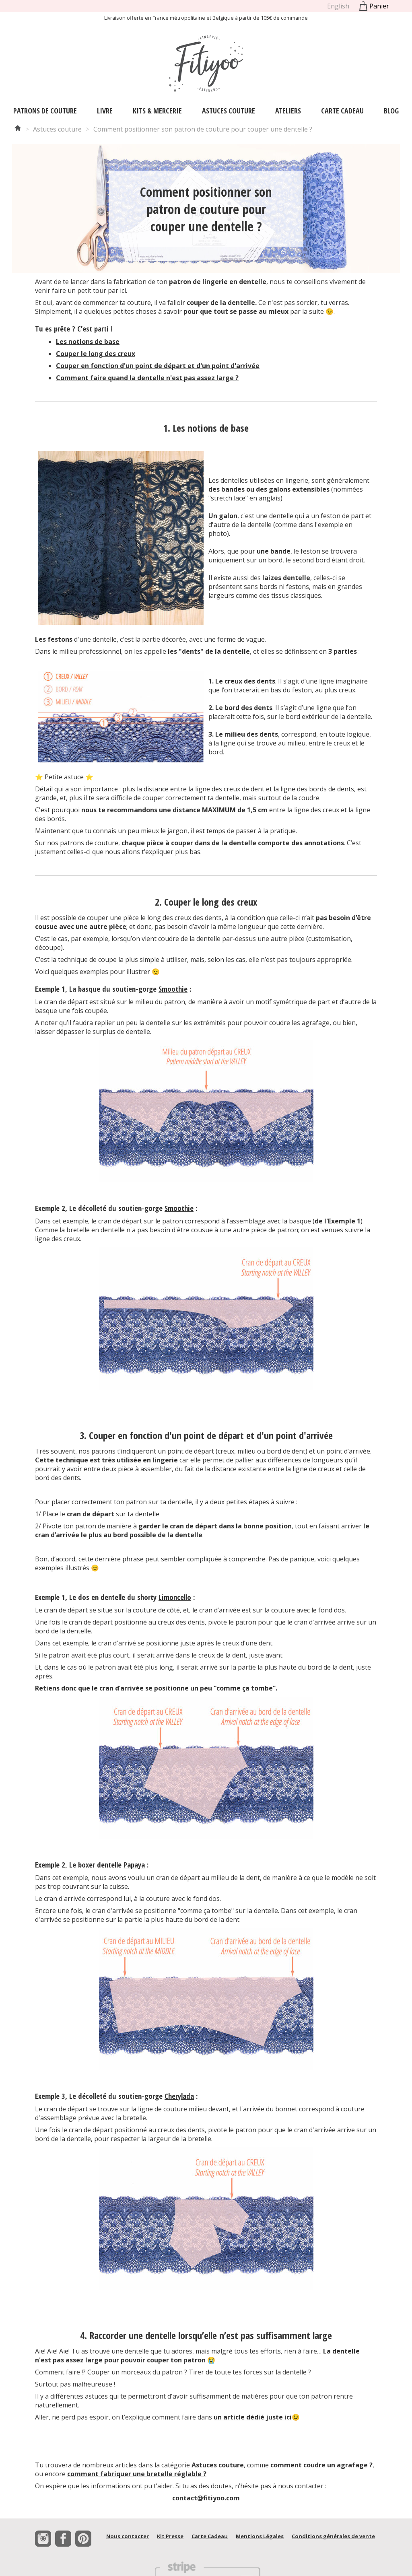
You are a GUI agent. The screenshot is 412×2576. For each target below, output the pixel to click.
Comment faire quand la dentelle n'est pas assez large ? (147, 377)
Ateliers (288, 110)
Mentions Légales (260, 2536)
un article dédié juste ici (253, 2417)
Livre (105, 110)
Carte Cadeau (342, 110)
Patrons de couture (45, 110)
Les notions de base (87, 341)
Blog (391, 110)
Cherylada (179, 2096)
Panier (373, 6)
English (338, 6)
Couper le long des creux (95, 353)
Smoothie (173, 989)
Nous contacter (127, 2536)
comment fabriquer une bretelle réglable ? (136, 2473)
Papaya (134, 1864)
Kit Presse (170, 2536)
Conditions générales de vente (333, 2536)
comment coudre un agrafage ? (321, 2465)
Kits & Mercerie (157, 110)
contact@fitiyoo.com (206, 2498)
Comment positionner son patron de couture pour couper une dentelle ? (202, 129)
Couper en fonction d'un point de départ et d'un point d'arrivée (158, 365)
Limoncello (175, 1597)
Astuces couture (228, 110)
